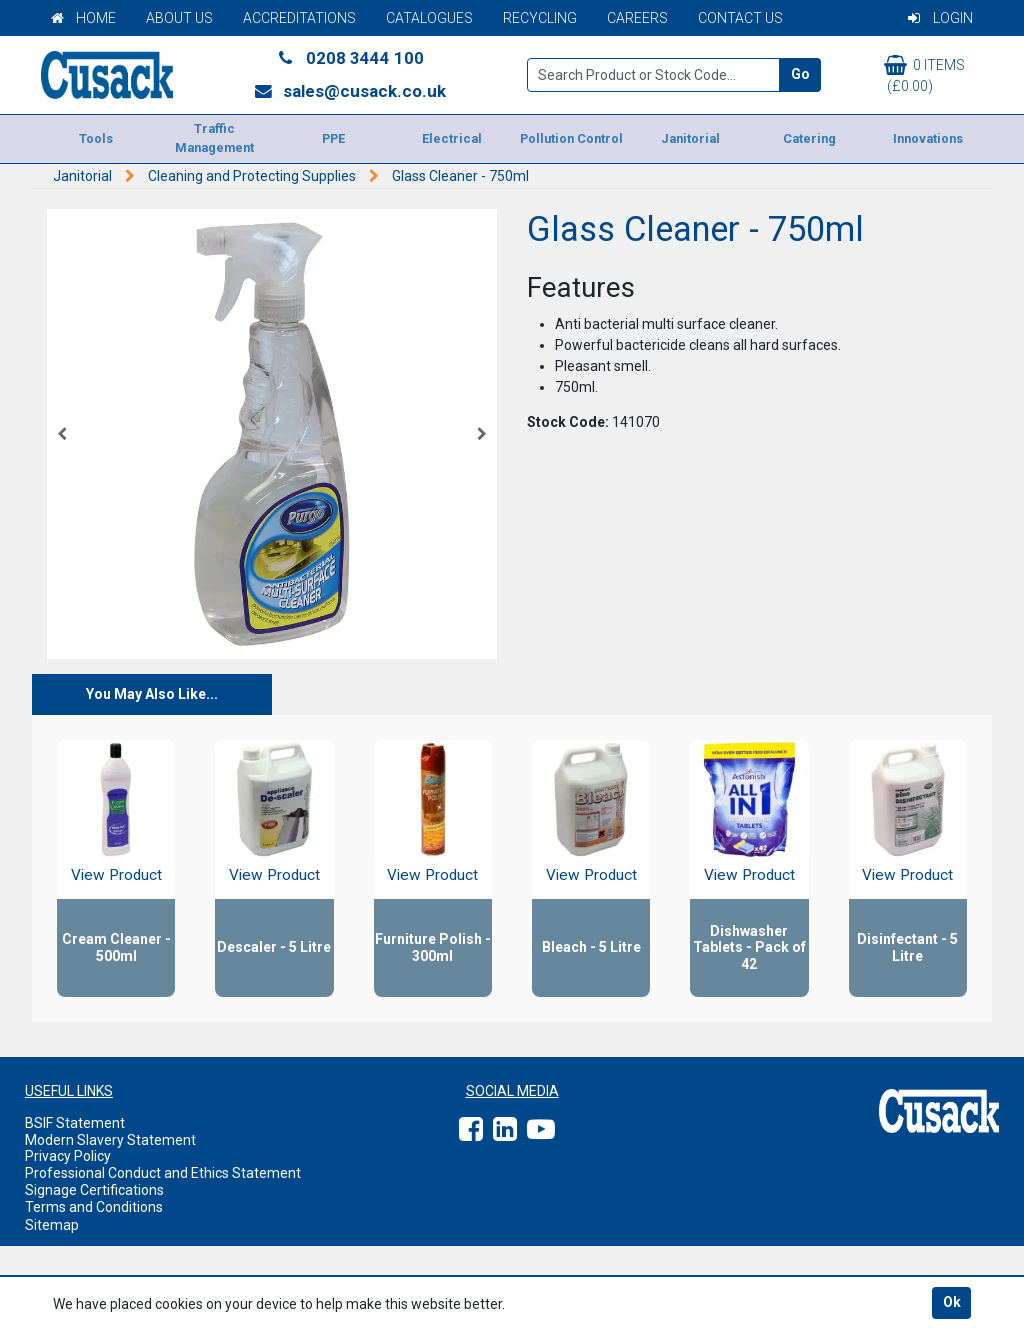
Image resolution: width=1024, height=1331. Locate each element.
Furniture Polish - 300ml (433, 947)
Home (83, 18)
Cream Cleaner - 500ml (116, 947)
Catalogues (429, 18)
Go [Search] (800, 74)
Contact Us (740, 18)
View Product (116, 875)
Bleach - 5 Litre (591, 947)
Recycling (540, 18)
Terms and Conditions (94, 1207)
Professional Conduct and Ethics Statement (163, 1173)
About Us (179, 18)
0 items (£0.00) (924, 74)
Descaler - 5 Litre (274, 947)
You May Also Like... (152, 694)
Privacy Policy (68, 1156)
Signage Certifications (94, 1190)
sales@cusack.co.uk (349, 91)
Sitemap (52, 1225)
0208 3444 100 (350, 58)
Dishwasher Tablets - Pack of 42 (749, 948)
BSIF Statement (75, 1123)
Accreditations (299, 18)
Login (940, 18)
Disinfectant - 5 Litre (907, 947)
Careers (637, 18)
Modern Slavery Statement (110, 1140)
